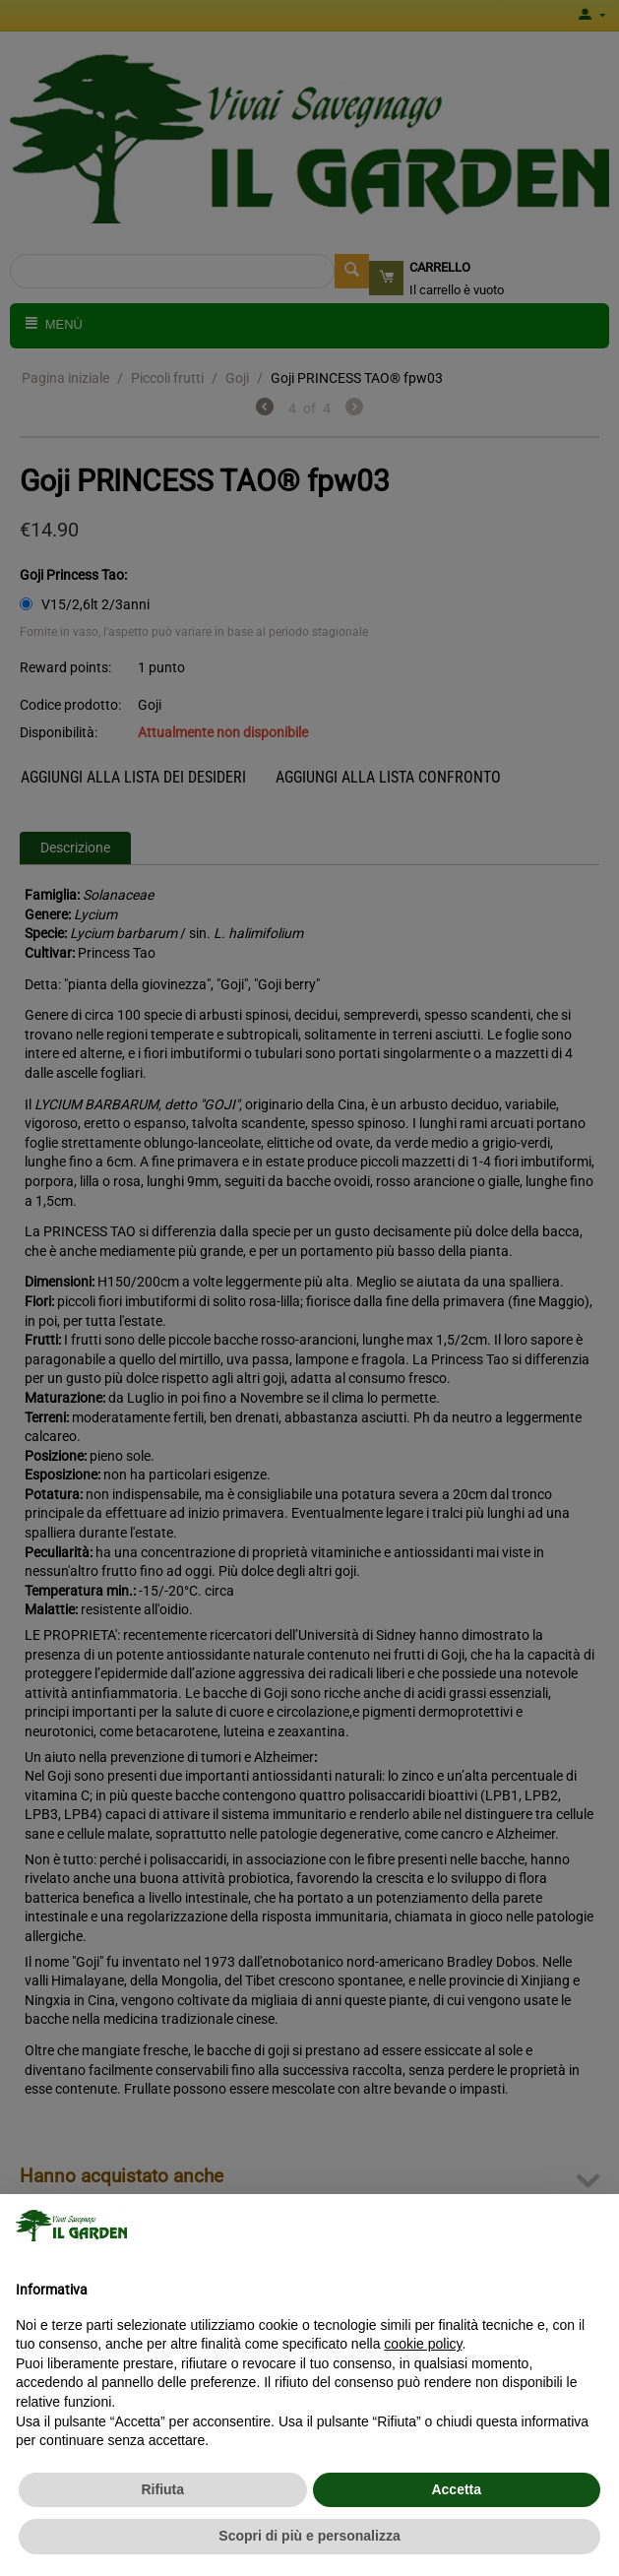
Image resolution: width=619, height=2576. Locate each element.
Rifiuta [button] (162, 2489)
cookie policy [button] (423, 2344)
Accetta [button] (456, 2489)
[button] (593, 2225)
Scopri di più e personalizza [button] (309, 2536)
